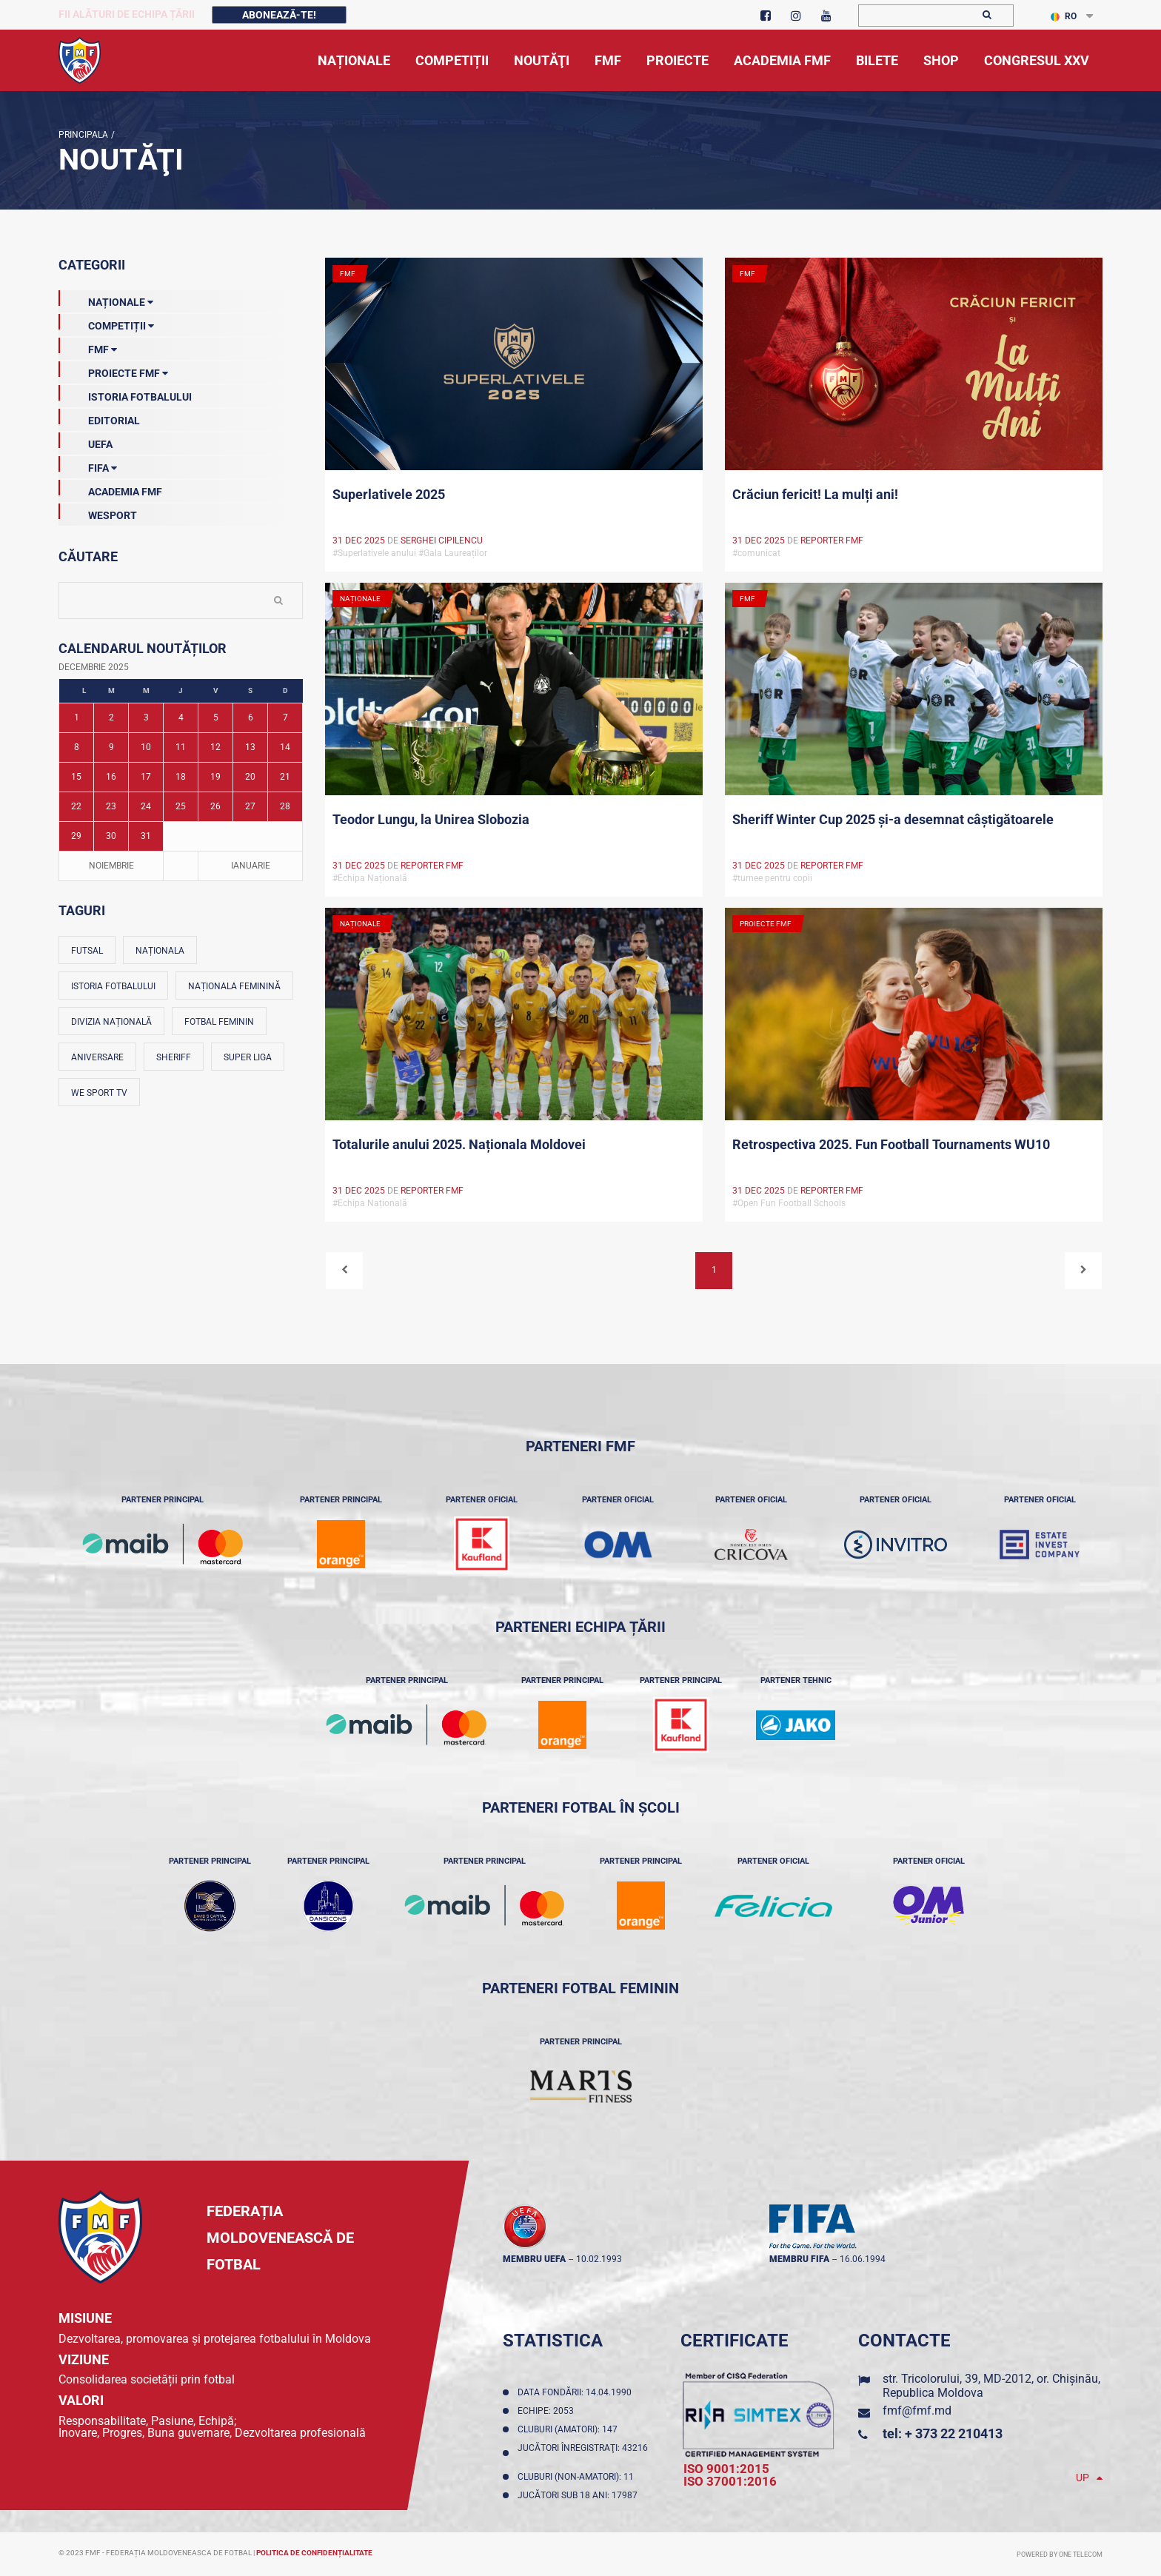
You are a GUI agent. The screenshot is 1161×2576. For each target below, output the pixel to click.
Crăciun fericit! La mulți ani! (815, 494)
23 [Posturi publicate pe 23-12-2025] (111, 806)
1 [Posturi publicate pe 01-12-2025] (76, 717)
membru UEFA (534, 2259)
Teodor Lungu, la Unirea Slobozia (430, 819)
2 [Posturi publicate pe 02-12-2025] (111, 717)
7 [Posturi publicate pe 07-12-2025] (285, 717)
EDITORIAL (99, 417)
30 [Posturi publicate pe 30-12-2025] (111, 836)
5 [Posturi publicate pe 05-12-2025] (215, 717)
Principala (83, 135)
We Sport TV (99, 1093)
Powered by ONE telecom (1060, 2554)
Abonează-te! (279, 15)
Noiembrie (111, 865)
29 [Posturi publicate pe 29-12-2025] (76, 836)
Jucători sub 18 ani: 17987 (580, 2495)
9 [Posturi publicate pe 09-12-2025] (111, 747)
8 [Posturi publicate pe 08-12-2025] (76, 747)
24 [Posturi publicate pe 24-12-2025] (146, 806)
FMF (87, 346)
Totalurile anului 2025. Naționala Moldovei (459, 1144)
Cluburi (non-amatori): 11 (578, 2477)
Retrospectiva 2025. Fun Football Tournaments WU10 (891, 1144)
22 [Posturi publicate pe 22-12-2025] (76, 806)
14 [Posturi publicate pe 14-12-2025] (285, 747)
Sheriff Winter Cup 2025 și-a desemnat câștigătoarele (893, 819)
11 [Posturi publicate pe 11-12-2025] (180, 747)
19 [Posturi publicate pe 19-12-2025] (215, 777)
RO (1064, 16)
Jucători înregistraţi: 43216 (583, 2453)
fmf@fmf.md (917, 2410)
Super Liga (248, 1057)
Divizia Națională (111, 1022)
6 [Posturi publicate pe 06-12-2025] (250, 717)
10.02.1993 (599, 2259)
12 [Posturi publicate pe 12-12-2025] (215, 747)
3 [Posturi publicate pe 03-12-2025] (146, 717)
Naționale (105, 299)
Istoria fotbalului (113, 986)
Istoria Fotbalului (125, 394)
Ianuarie (250, 865)
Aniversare (97, 1057)
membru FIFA (799, 2259)
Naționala (159, 951)
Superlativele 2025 (388, 494)
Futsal (87, 951)
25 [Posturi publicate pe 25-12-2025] (180, 806)
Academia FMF (110, 489)
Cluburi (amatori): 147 (570, 2429)
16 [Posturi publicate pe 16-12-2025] (111, 777)
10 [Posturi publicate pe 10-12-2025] (146, 747)
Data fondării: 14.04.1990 (577, 2392)
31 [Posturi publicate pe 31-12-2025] (146, 836)
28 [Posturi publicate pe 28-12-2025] (285, 806)
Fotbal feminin (219, 1022)
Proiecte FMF (113, 370)
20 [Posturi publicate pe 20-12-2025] (250, 777)
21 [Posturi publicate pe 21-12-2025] (285, 777)
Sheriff (173, 1057)
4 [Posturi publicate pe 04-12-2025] (181, 717)
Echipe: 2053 (548, 2411)
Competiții (106, 323)
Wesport (97, 512)
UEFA (85, 441)
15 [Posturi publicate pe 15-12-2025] (76, 777)
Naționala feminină (234, 986)
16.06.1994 (863, 2259)
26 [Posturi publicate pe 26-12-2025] (215, 806)
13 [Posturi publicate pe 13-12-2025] (250, 747)
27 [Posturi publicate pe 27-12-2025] (250, 806)
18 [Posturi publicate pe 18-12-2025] (180, 777)
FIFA (87, 465)
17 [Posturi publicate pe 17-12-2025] (146, 777)
